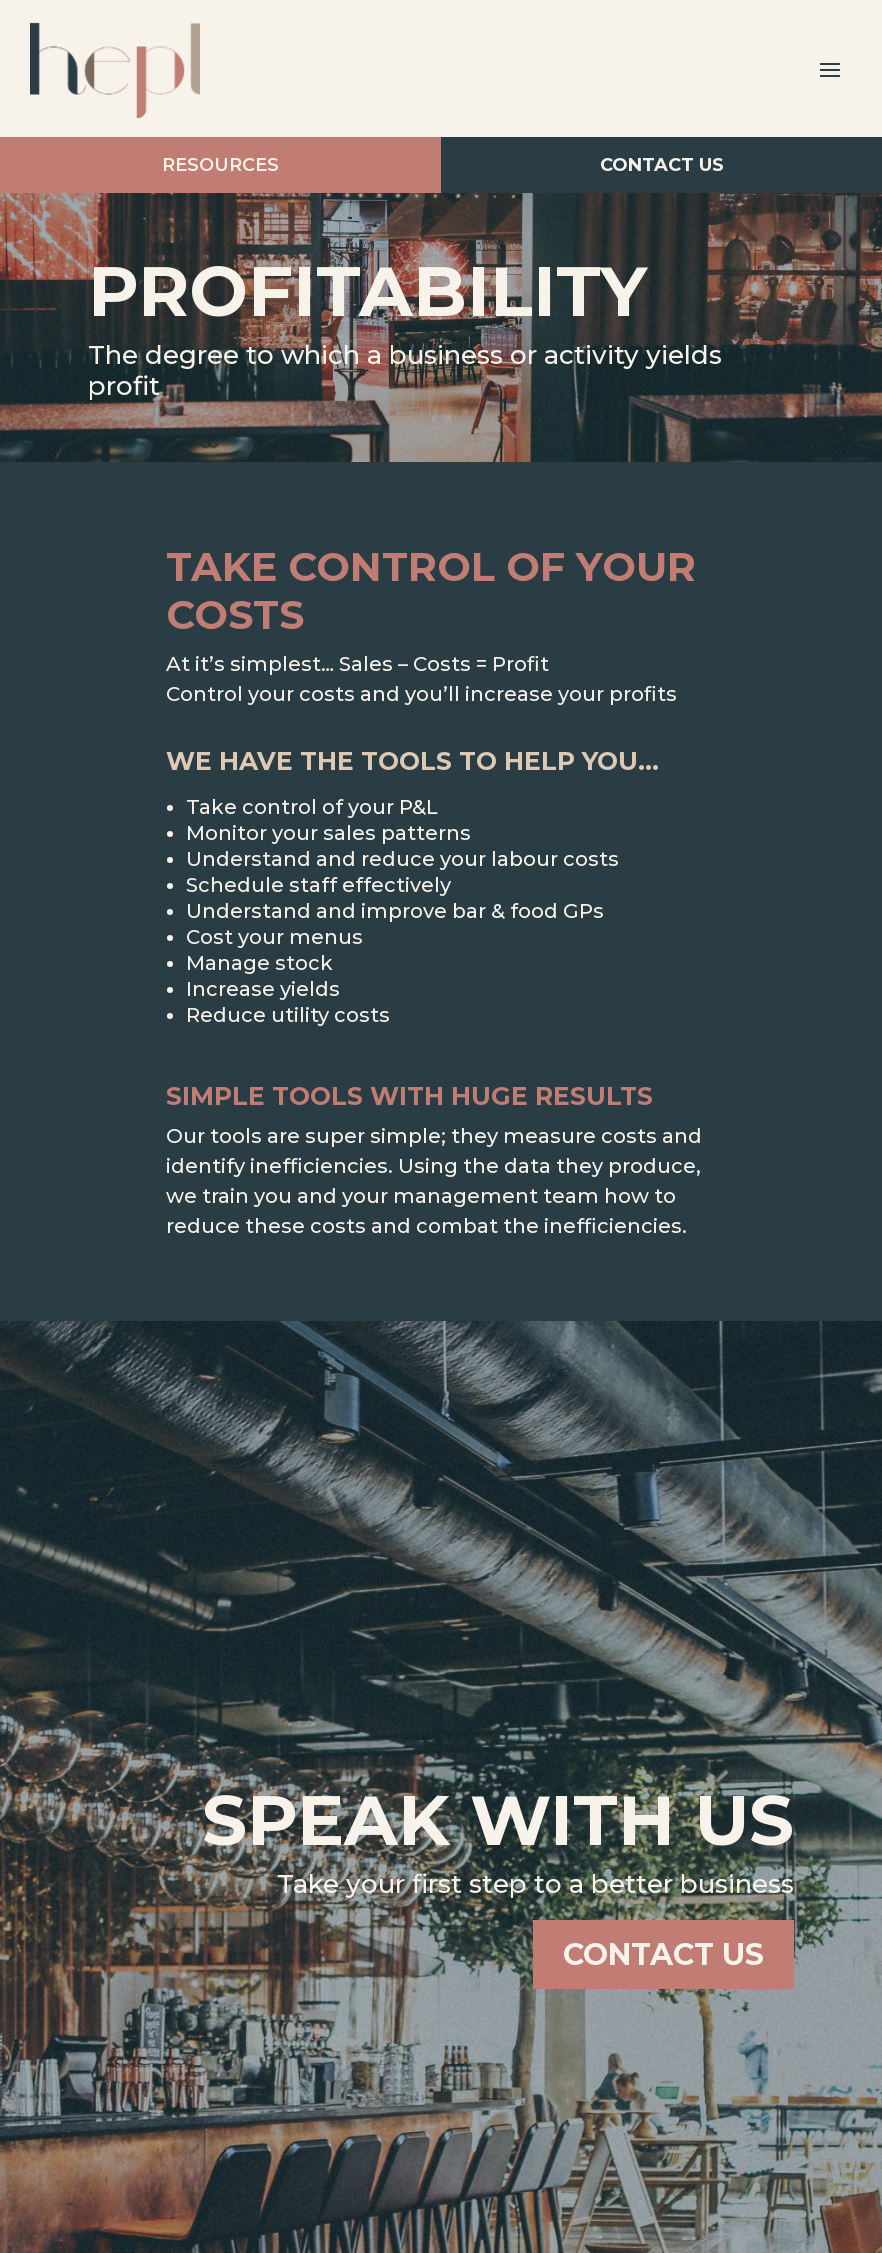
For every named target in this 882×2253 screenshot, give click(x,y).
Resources (220, 152)
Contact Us (662, 178)
